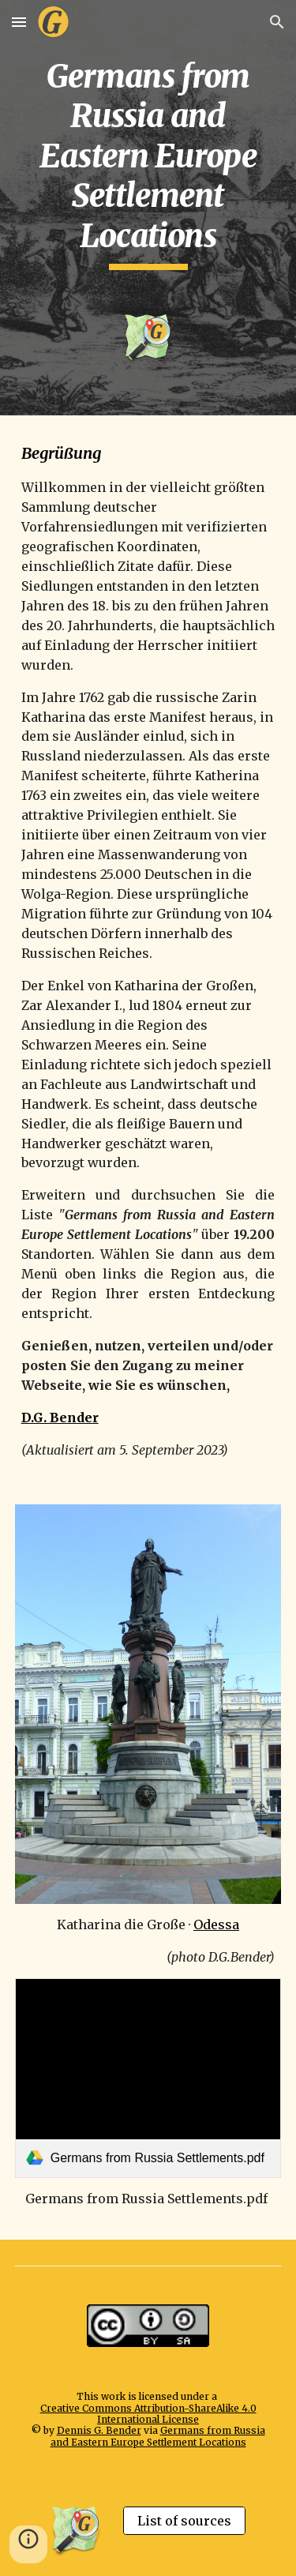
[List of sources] (184, 2520)
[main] (148, 163)
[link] (148, 2078)
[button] (19, 21)
